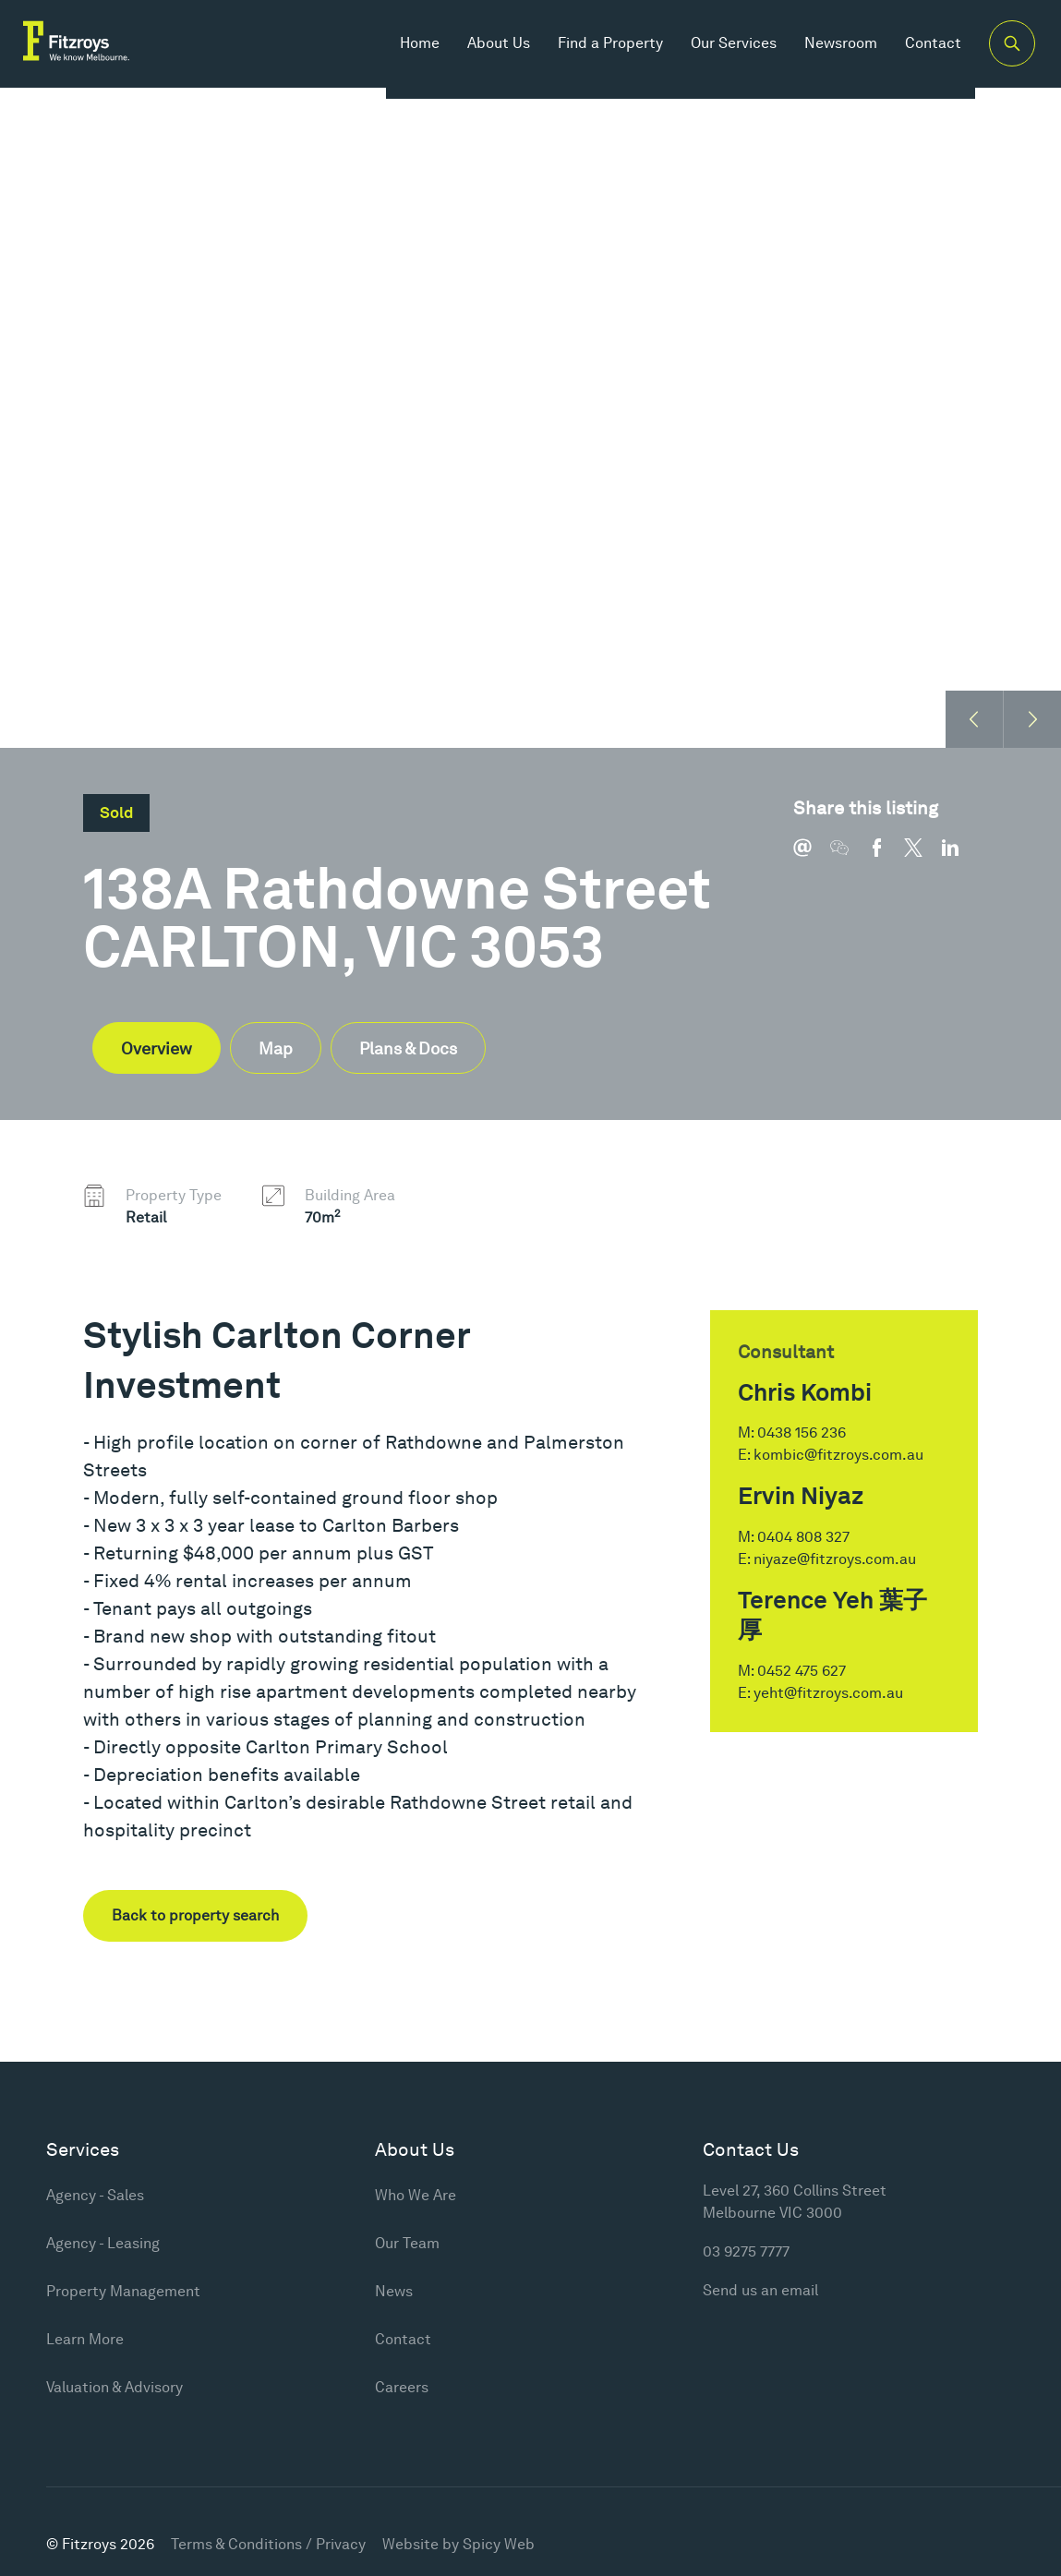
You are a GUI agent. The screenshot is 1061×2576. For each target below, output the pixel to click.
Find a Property (590, 55)
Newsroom (820, 55)
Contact (913, 55)
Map (276, 1048)
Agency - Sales (95, 2195)
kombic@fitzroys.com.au (838, 1454)
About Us (478, 55)
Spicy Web (499, 2544)
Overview (156, 1048)
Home (399, 55)
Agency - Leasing (103, 2243)
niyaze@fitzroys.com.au (835, 1559)
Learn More (85, 2339)
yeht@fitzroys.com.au (828, 1693)
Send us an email (760, 2290)
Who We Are (415, 2195)
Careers (401, 2387)
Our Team (407, 2243)
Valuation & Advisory (114, 2387)
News (394, 2291)
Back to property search (195, 1915)
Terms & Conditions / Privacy (268, 2544)
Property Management (123, 2291)
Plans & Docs (408, 1048)
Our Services (713, 55)
